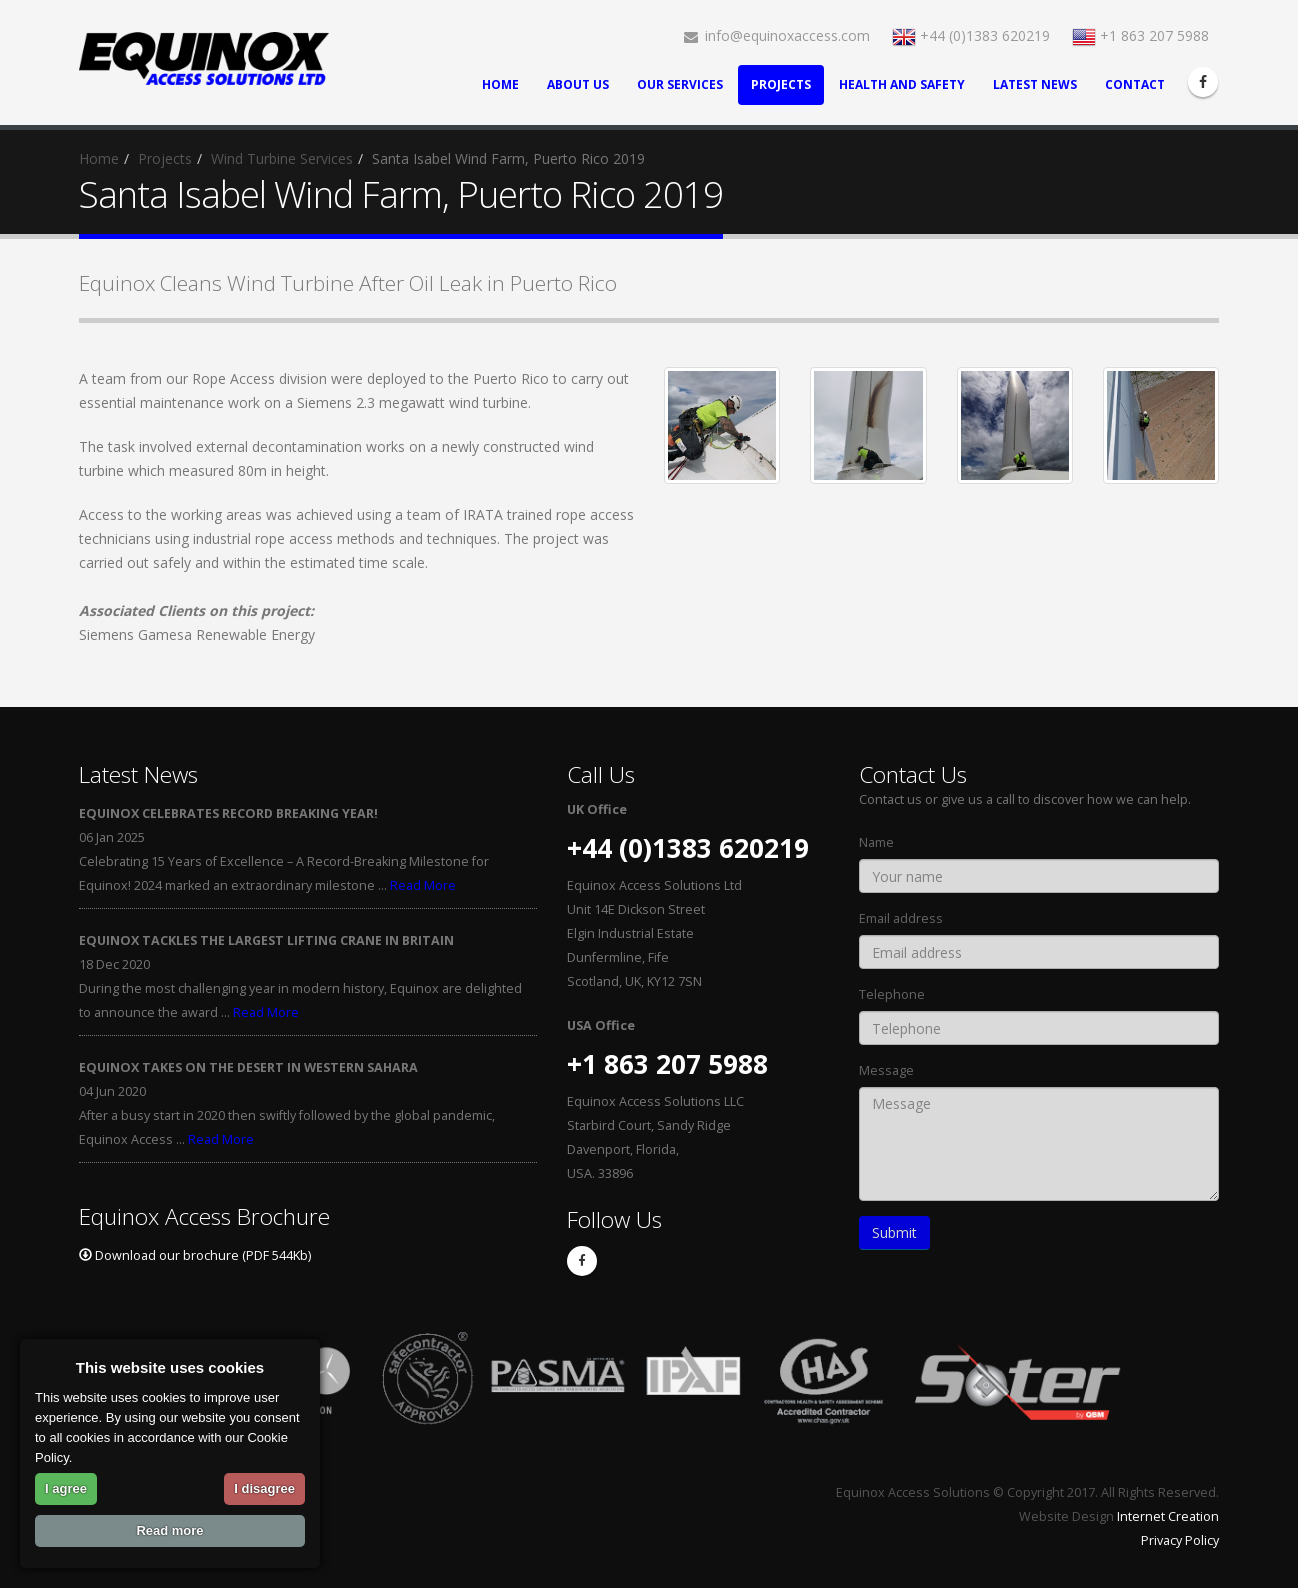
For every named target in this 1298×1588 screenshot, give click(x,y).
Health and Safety (902, 84)
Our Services (680, 84)
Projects (781, 84)
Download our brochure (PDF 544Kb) (195, 1255)
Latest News (1035, 84)
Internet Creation (1168, 1516)
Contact (1135, 84)
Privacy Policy (1180, 1540)
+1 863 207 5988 (1140, 35)
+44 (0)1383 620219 (971, 35)
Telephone (892, 994)
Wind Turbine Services (282, 158)
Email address (901, 918)
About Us (578, 84)
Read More (423, 885)
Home (500, 84)
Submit (894, 1232)
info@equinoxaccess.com (777, 35)
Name (876, 842)
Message (886, 1070)
